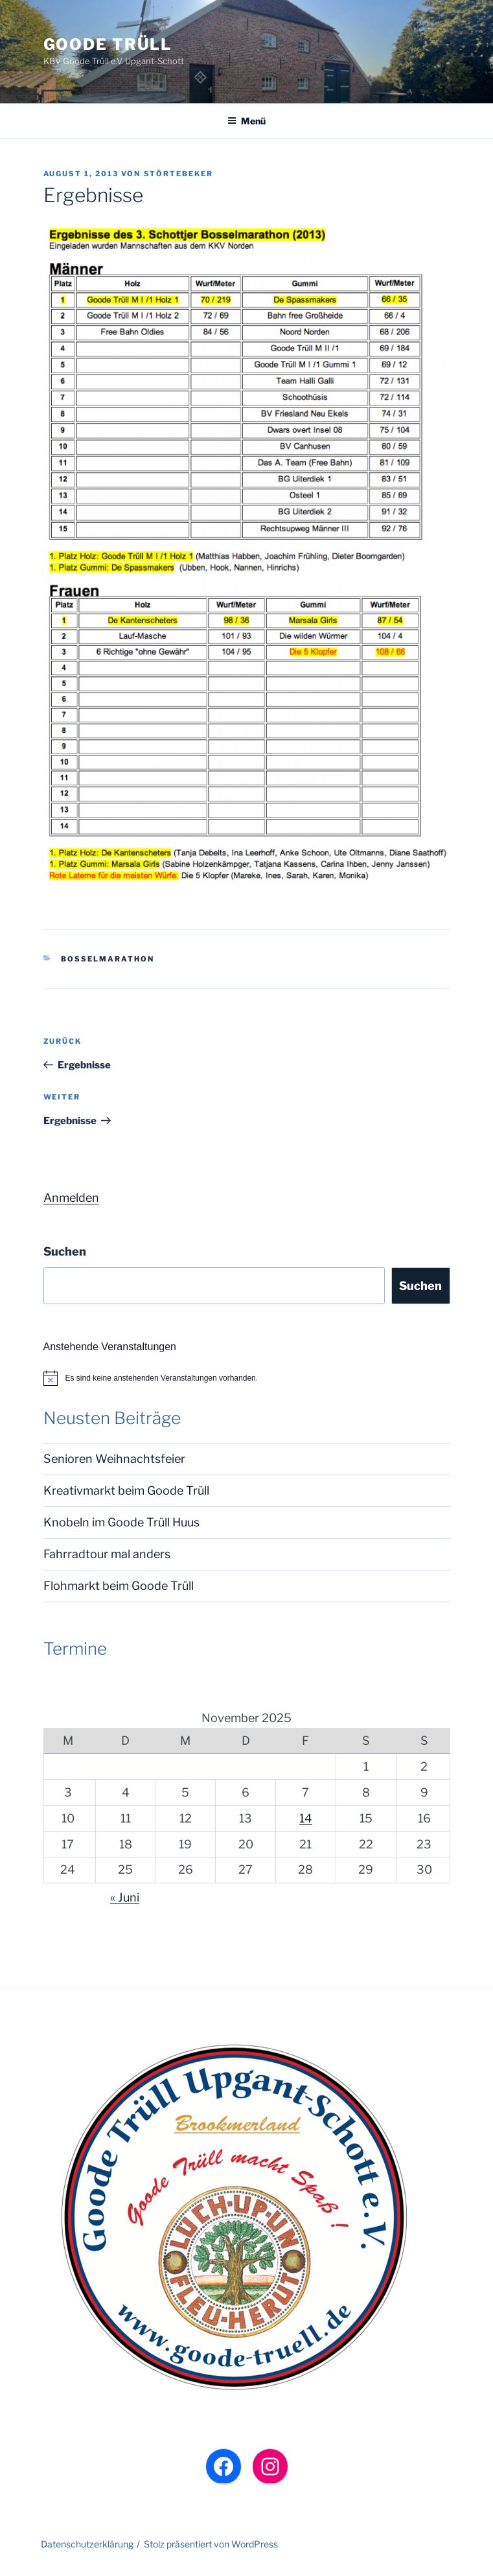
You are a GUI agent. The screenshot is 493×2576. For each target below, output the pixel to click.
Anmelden (71, 1197)
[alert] (246, 1378)
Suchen (64, 1251)
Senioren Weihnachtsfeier (114, 1459)
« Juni (124, 1897)
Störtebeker (179, 173)
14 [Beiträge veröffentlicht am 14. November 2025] (305, 1818)
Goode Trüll (107, 44)
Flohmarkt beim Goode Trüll (118, 1586)
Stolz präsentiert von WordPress (211, 2543)
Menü (246, 120)
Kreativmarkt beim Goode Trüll (126, 1490)
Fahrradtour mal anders (106, 1554)
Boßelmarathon (107, 958)
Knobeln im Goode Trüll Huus (121, 1522)
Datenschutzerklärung (87, 2543)
